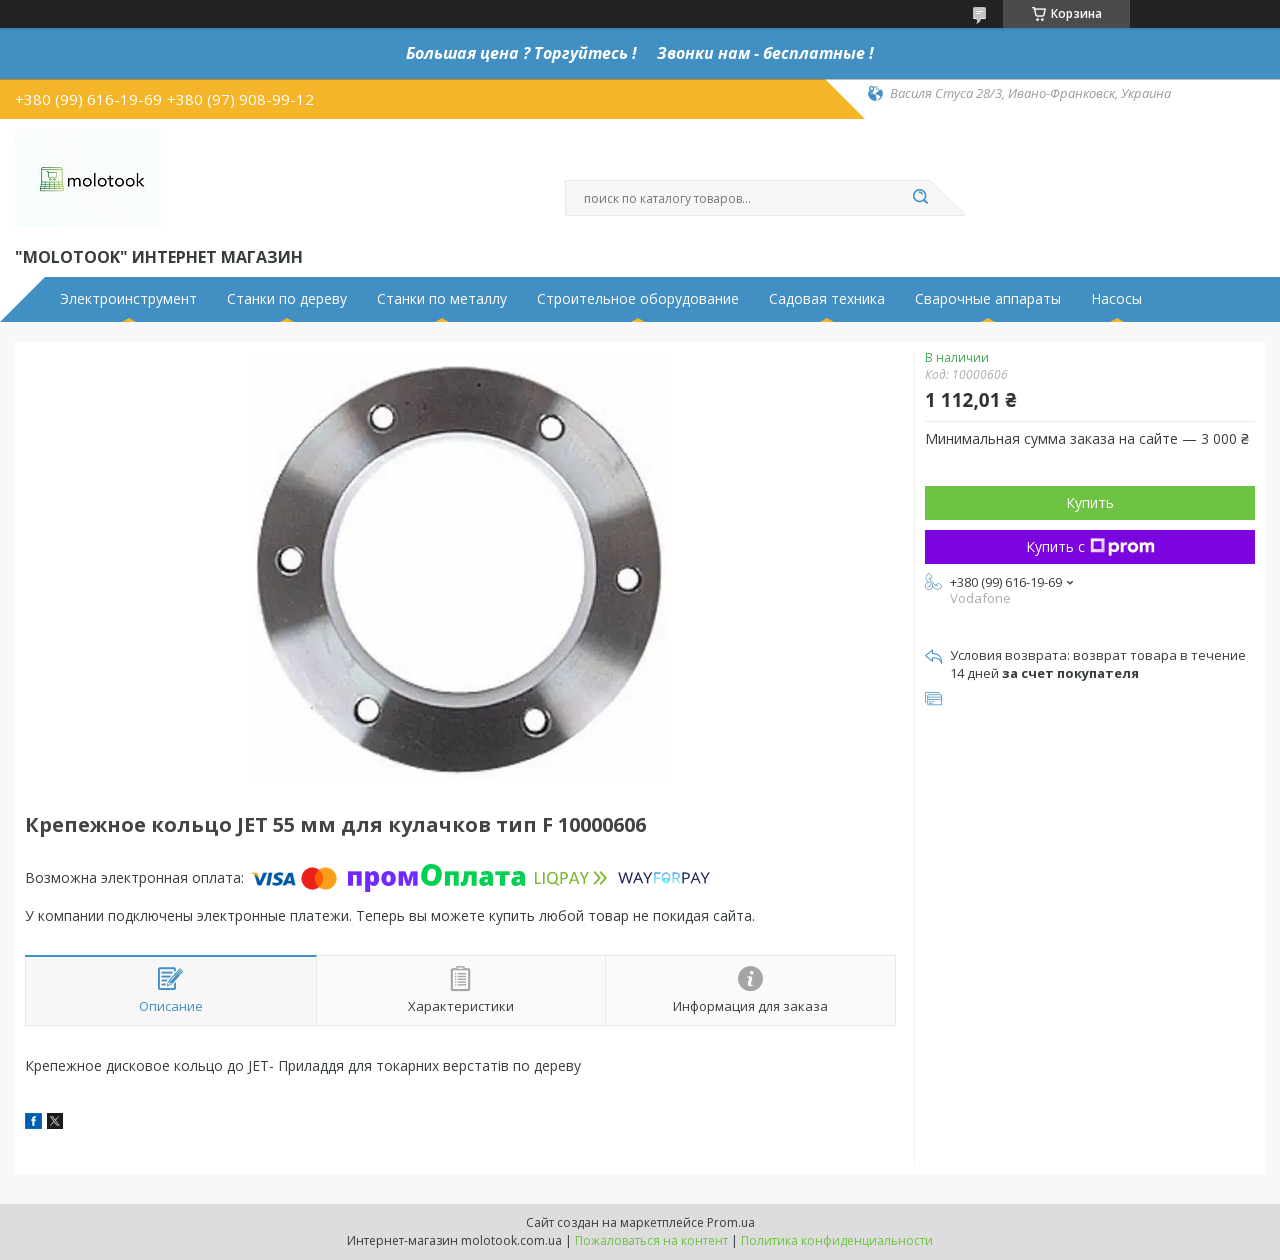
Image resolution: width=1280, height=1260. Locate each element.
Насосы (1116, 299)
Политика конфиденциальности (837, 1240)
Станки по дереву (287, 299)
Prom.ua (731, 1222)
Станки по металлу (442, 299)
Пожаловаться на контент (651, 1240)
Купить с (1090, 546)
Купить (1090, 502)
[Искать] (920, 198)
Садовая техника (827, 299)
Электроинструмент (128, 299)
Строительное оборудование (638, 299)
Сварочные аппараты (988, 299)
